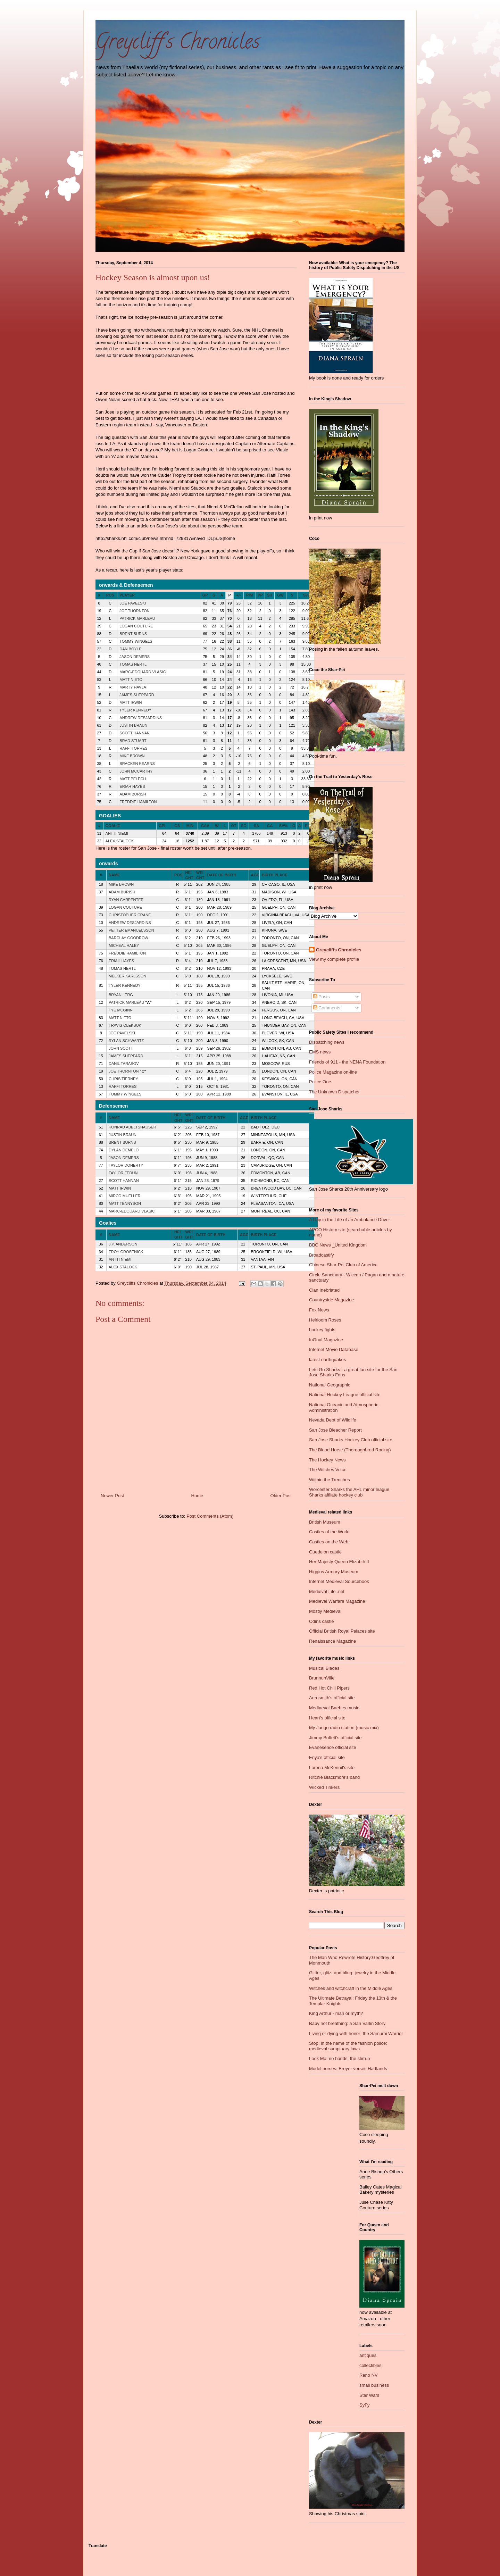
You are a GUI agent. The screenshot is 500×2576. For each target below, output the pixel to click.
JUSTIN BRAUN (133, 725)
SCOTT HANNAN (134, 733)
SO (244, 826)
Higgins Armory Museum (333, 1571)
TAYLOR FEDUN (123, 1173)
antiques (367, 2355)
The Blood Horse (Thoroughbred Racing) (350, 1449)
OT (233, 826)
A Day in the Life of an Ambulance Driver (349, 1219)
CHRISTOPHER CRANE (130, 915)
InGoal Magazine (326, 1339)
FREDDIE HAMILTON (138, 802)
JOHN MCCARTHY (135, 771)
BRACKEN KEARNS (137, 763)
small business (374, 2385)
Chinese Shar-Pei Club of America (343, 1264)
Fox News (319, 1309)
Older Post (281, 1495)
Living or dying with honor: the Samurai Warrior (356, 2033)
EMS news (320, 1051)
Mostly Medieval (325, 1611)
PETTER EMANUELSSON (131, 930)
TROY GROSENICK (126, 1252)
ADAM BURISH (132, 794)
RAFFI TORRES (133, 748)
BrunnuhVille (321, 1678)
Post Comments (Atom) (209, 1516)
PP (260, 595)
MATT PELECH (132, 779)
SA (256, 826)
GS (177, 826)
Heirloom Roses (325, 1320)
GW (280, 595)
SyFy (364, 2405)
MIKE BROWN (131, 756)
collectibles (370, 2365)
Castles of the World (329, 1531)
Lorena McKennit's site (332, 1767)
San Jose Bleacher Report (335, 1430)
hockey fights (322, 1329)
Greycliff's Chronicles (177, 43)
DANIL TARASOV (124, 1063)
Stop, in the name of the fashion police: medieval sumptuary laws (348, 2046)
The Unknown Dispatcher (334, 1091)
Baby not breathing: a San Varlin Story (347, 2023)
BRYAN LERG (121, 995)
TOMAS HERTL (133, 664)
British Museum (324, 1522)
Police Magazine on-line (333, 1072)
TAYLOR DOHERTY (126, 1165)
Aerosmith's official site (332, 1697)
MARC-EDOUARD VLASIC (142, 672)
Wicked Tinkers (324, 1787)
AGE (255, 875)
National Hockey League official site (345, 1394)
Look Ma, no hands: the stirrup (339, 2058)
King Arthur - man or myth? (336, 2013)
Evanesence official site (332, 1747)
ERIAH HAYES (132, 786)
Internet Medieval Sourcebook (339, 1581)
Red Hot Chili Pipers (329, 1688)
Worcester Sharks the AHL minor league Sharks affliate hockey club (349, 1492)
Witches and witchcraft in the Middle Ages (350, 1988)
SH (269, 595)
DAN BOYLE (130, 649)
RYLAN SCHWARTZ (126, 1041)
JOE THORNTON (134, 611)
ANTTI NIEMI (117, 833)
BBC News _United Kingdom (338, 1245)
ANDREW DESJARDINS (140, 718)
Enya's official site (327, 1757)
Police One (320, 1081)
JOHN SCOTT (121, 1048)
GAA (205, 826)
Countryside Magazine (331, 1299)
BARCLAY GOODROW (128, 938)
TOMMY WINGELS (135, 641)
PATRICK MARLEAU (137, 618)
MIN (189, 826)
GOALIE (113, 826)
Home (197, 1495)
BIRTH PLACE (275, 875)
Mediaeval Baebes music (334, 1707)
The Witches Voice (328, 1469)
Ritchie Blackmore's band (334, 1777)
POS (110, 595)
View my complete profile (334, 959)
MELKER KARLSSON (127, 976)
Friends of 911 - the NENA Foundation (347, 1062)
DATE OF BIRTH (221, 875)
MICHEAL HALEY (124, 945)
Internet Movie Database (333, 1349)
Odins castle (321, 1621)
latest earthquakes (327, 1359)
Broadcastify (321, 1255)
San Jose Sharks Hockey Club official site (350, 1439)
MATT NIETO (130, 679)
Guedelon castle (325, 1551)
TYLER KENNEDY (135, 710)
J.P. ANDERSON (123, 1244)
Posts (321, 996)
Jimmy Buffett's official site (335, 1737)
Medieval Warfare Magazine (337, 1601)
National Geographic (329, 1384)
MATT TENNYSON (125, 1203)
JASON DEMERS (134, 657)
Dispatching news (326, 1042)
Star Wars (369, 2395)
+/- (238, 595)
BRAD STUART (132, 741)
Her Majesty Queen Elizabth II (339, 1561)
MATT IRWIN (130, 702)
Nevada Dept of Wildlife (332, 1420)
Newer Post (112, 1495)
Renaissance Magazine (332, 1641)
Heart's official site (327, 1717)
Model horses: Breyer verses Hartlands (348, 2068)
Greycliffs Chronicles (338, 949)
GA (270, 826)
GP (205, 595)
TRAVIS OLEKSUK (125, 1025)
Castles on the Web (328, 1541)
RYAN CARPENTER (126, 900)
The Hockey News (327, 1459)
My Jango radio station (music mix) (344, 1727)
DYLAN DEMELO (124, 1150)
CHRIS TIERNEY (123, 1079)
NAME (114, 875)
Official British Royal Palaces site (342, 1631)
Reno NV (368, 2375)
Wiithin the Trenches (329, 1479)
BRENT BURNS (133, 634)
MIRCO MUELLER (125, 1196)
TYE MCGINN (121, 1010)
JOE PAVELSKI (132, 603)
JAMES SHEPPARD (136, 695)
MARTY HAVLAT (133, 687)
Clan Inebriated (324, 1290)
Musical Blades (324, 1668)
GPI (162, 826)
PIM (249, 595)
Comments (326, 1007)
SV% (283, 826)
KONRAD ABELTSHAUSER (132, 1127)
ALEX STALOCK (120, 841)
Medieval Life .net (326, 1591)
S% (306, 595)
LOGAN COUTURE (136, 626)
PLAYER (127, 595)
